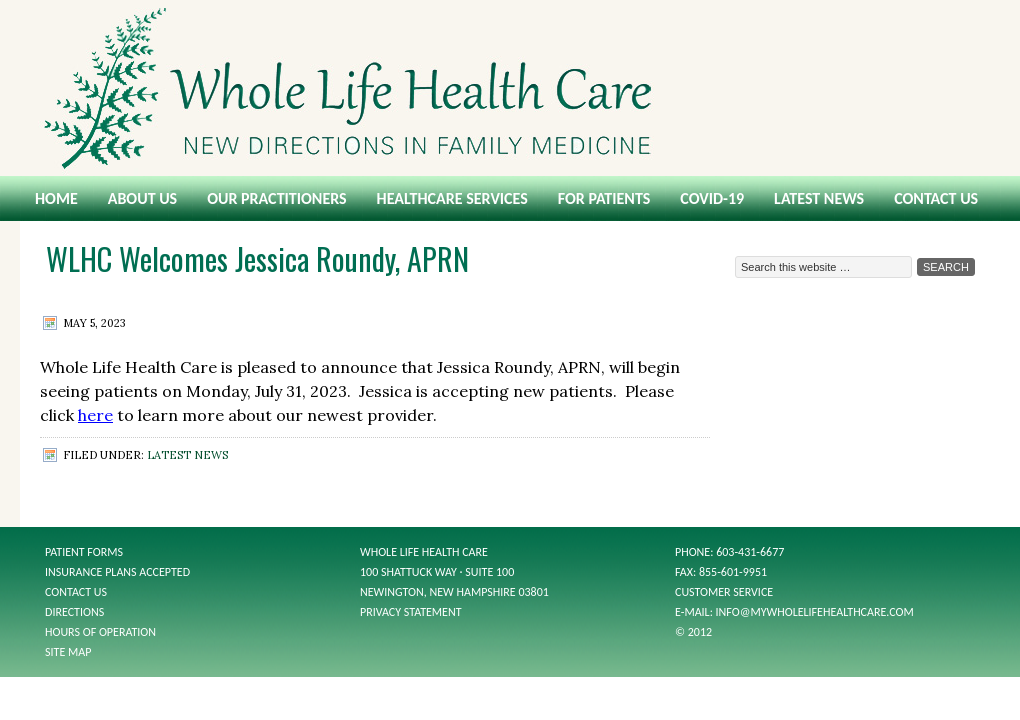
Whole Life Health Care (510, 88)
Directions (74, 612)
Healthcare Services (452, 198)
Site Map (68, 652)
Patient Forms (84, 552)
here (95, 415)
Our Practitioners (276, 198)
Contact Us (936, 198)
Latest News (819, 198)
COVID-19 (712, 198)
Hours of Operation (100, 632)
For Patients (604, 198)
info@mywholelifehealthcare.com (815, 612)
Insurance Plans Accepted (117, 572)
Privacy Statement (411, 612)
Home (56, 198)
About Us (142, 198)
